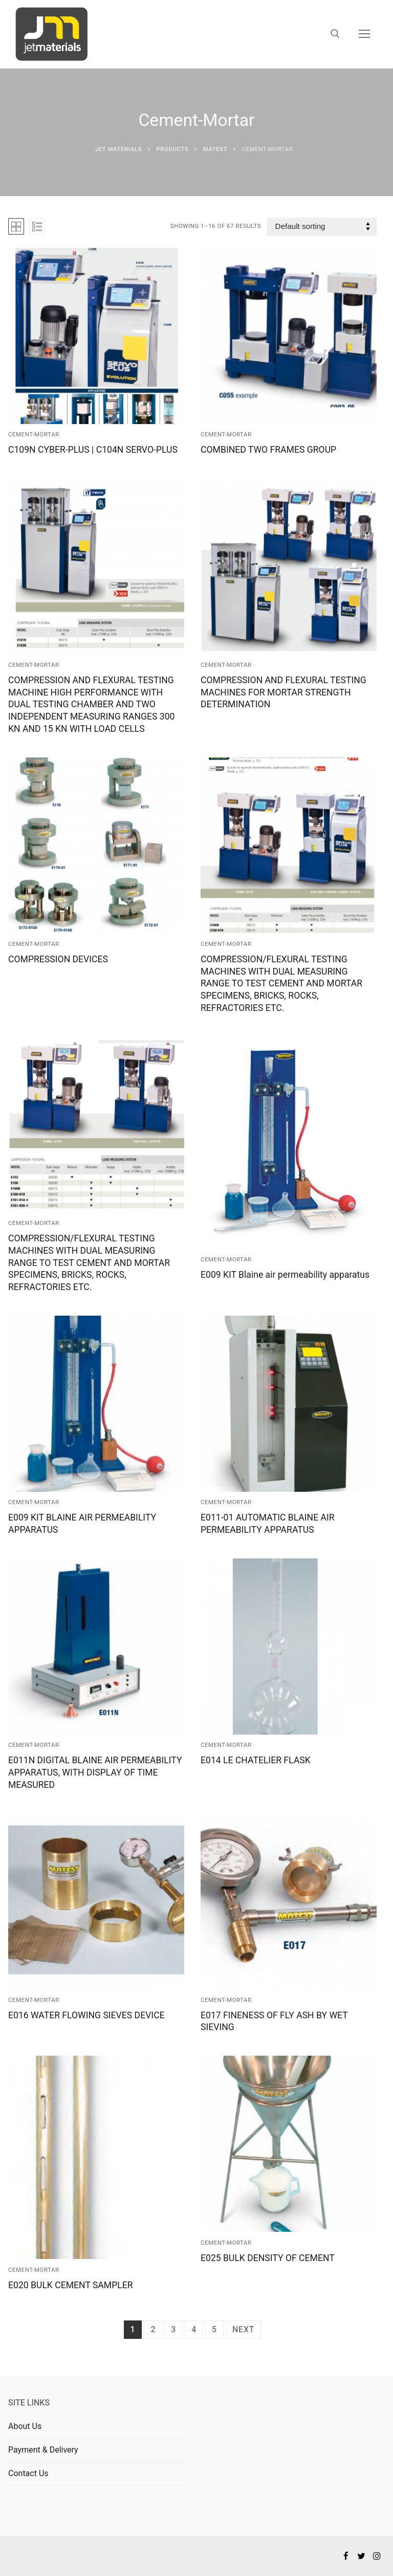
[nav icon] (364, 34)
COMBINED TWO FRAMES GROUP (268, 450)
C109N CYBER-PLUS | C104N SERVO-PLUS (93, 450)
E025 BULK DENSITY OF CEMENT (268, 2258)
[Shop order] (322, 227)
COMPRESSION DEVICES (58, 959)
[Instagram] (377, 2556)
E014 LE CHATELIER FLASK (256, 1760)
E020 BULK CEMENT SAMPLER (70, 2285)
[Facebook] (346, 2556)
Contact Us (28, 2473)
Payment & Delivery (43, 2450)
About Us (24, 2426)
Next (243, 2329)
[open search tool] (335, 33)
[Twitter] (361, 2556)
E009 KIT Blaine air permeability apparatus (285, 1275)
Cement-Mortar (33, 434)
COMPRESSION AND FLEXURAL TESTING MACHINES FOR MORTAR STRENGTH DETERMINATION (283, 692)
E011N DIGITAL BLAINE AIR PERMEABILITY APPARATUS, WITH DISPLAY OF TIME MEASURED (95, 1772)
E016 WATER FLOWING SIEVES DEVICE (86, 2015)
